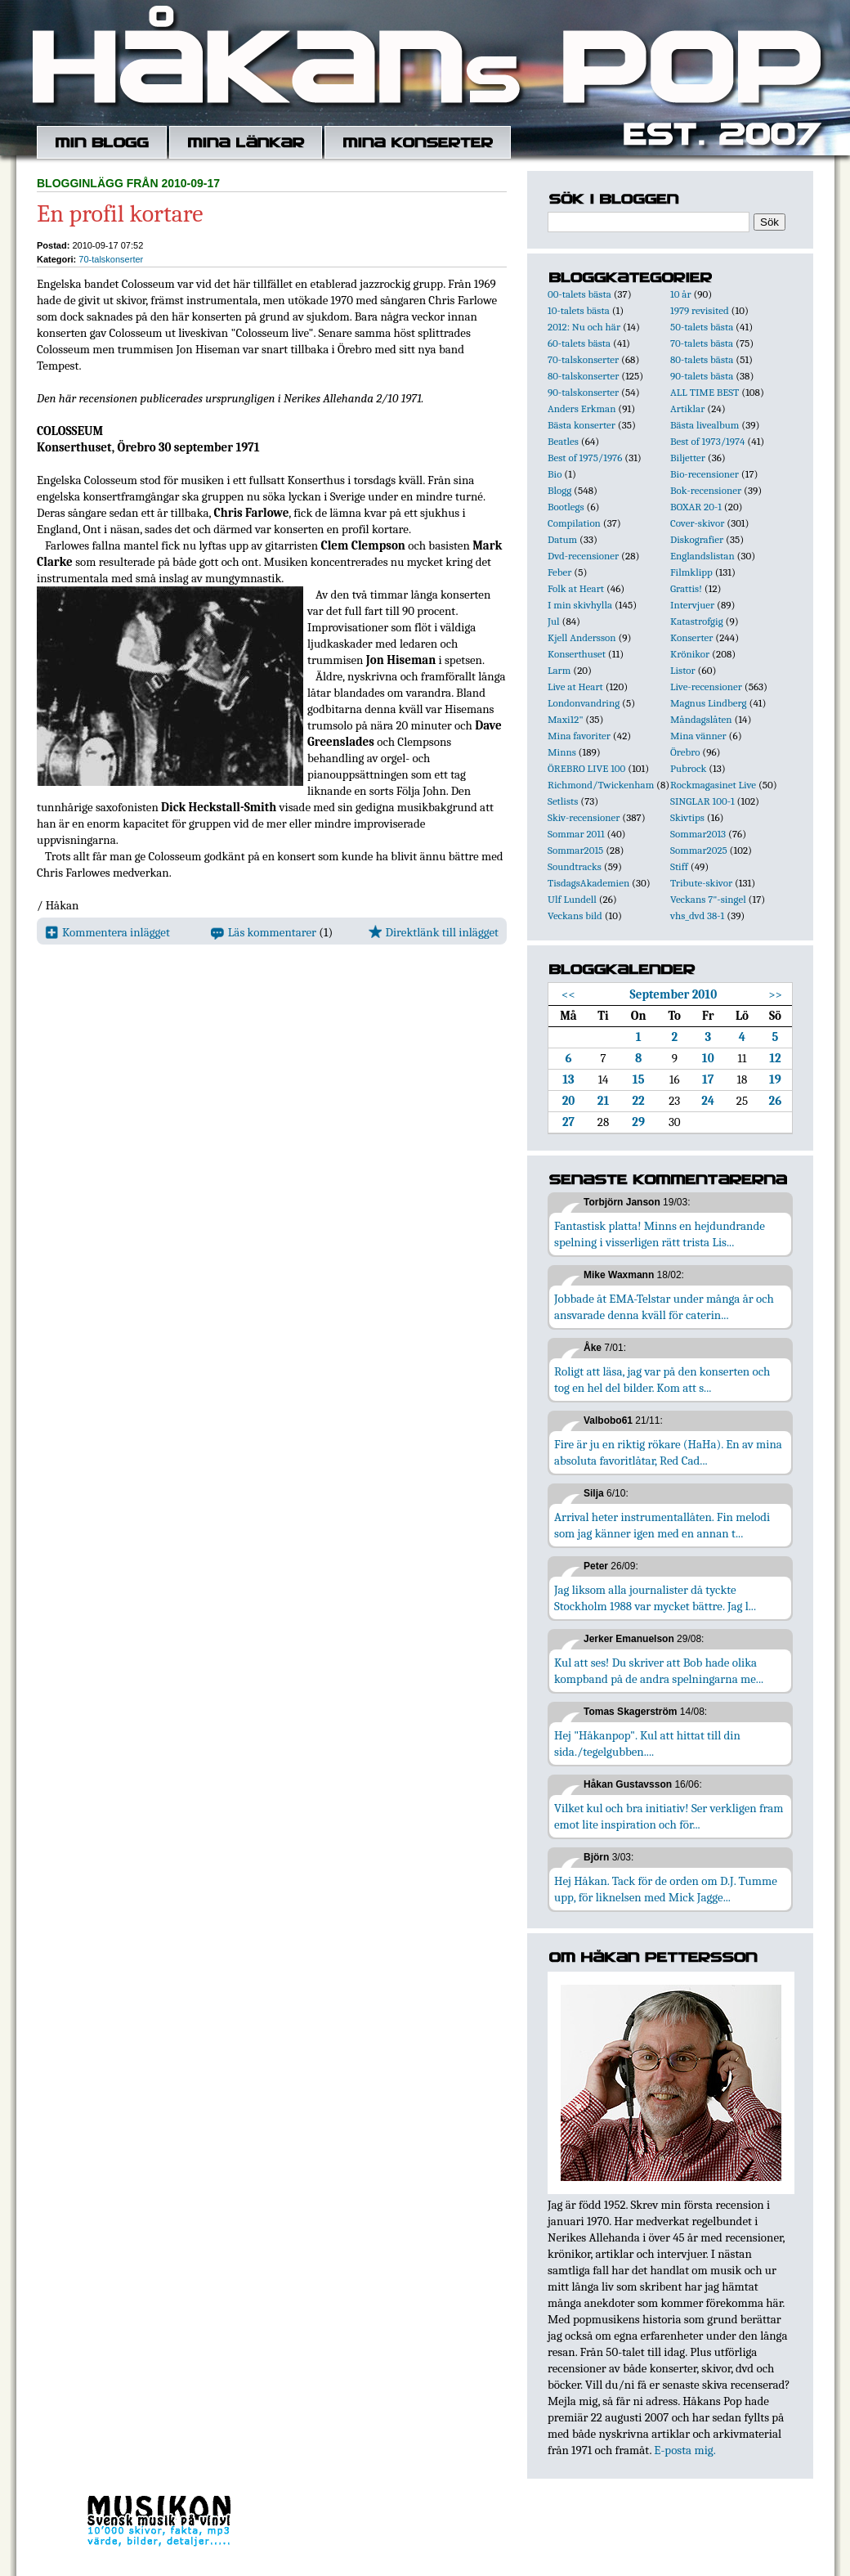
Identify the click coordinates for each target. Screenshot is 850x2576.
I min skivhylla (580, 605)
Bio (554, 474)
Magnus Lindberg (708, 703)
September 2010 (674, 994)
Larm (559, 670)
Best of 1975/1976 (585, 457)
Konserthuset (577, 654)
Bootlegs (566, 506)
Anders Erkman (581, 408)
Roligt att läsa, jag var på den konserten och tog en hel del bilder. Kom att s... (662, 1379)
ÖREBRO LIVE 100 (586, 768)
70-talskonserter (110, 259)
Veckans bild (575, 915)
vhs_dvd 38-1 (697, 915)
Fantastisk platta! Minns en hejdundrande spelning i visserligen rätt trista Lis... (659, 1234)
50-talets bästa (701, 327)
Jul (554, 621)
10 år (680, 294)
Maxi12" (566, 719)
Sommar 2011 (576, 834)
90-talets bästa (701, 376)
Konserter (691, 637)
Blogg (559, 490)
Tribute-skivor (701, 883)
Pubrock (688, 768)
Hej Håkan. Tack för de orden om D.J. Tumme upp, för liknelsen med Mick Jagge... (665, 1889)
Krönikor (689, 654)
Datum (562, 539)
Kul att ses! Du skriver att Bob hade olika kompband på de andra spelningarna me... (658, 1670)
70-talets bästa (701, 343)
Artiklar (687, 408)
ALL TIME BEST (704, 392)
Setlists (563, 801)
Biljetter (687, 457)
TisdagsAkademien (588, 883)
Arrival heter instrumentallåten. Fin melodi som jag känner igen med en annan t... (662, 1525)
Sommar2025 (698, 850)
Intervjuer (692, 605)
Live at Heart (575, 686)
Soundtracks (575, 866)
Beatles (563, 441)
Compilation (574, 523)
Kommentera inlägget (107, 932)
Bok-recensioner (705, 490)
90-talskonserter (583, 392)
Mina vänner (698, 735)
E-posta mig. (684, 2450)
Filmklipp (691, 572)
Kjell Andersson (582, 637)
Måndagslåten (701, 719)
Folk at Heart (576, 588)
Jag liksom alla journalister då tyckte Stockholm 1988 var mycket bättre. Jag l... (655, 1597)
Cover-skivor (697, 523)
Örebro (685, 752)
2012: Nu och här (584, 327)
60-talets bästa (579, 343)
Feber (559, 572)
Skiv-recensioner (584, 817)
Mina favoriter (579, 735)
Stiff (679, 866)
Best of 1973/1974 (707, 441)
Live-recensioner (706, 686)
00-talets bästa (579, 294)
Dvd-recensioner (583, 556)
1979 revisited (699, 310)
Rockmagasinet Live (713, 785)
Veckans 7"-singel (708, 899)
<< (568, 994)
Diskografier (696, 539)
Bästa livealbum (704, 425)
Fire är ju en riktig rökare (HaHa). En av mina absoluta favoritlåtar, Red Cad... (668, 1452)
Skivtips (687, 817)
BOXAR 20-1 (696, 506)
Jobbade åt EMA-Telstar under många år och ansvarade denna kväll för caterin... (664, 1306)
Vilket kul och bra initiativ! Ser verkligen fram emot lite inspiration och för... (669, 1816)
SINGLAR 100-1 (702, 801)
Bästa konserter (581, 425)
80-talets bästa (701, 359)
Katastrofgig (696, 621)
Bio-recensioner (704, 474)
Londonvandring (584, 703)
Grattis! (686, 588)
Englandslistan (702, 556)
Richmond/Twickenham (601, 785)
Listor (683, 670)
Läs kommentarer (263, 932)
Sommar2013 (698, 834)
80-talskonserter (583, 376)
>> (775, 994)
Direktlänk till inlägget (434, 932)
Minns (562, 752)
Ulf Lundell (572, 899)
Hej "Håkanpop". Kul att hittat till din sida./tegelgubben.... (647, 1743)
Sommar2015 (575, 850)
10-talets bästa (579, 310)
